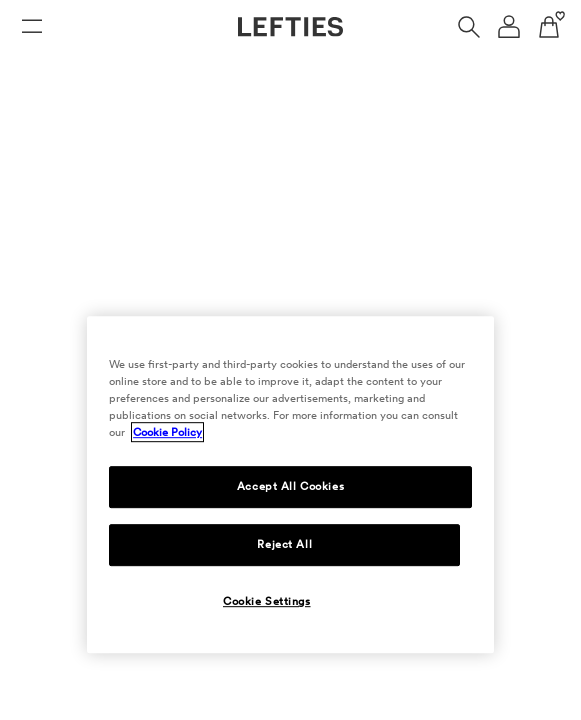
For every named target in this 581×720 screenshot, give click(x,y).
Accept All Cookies (290, 486)
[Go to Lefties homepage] (290, 27)
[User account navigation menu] (509, 27)
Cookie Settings (267, 601)
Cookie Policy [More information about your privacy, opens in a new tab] (167, 432)
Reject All (284, 544)
